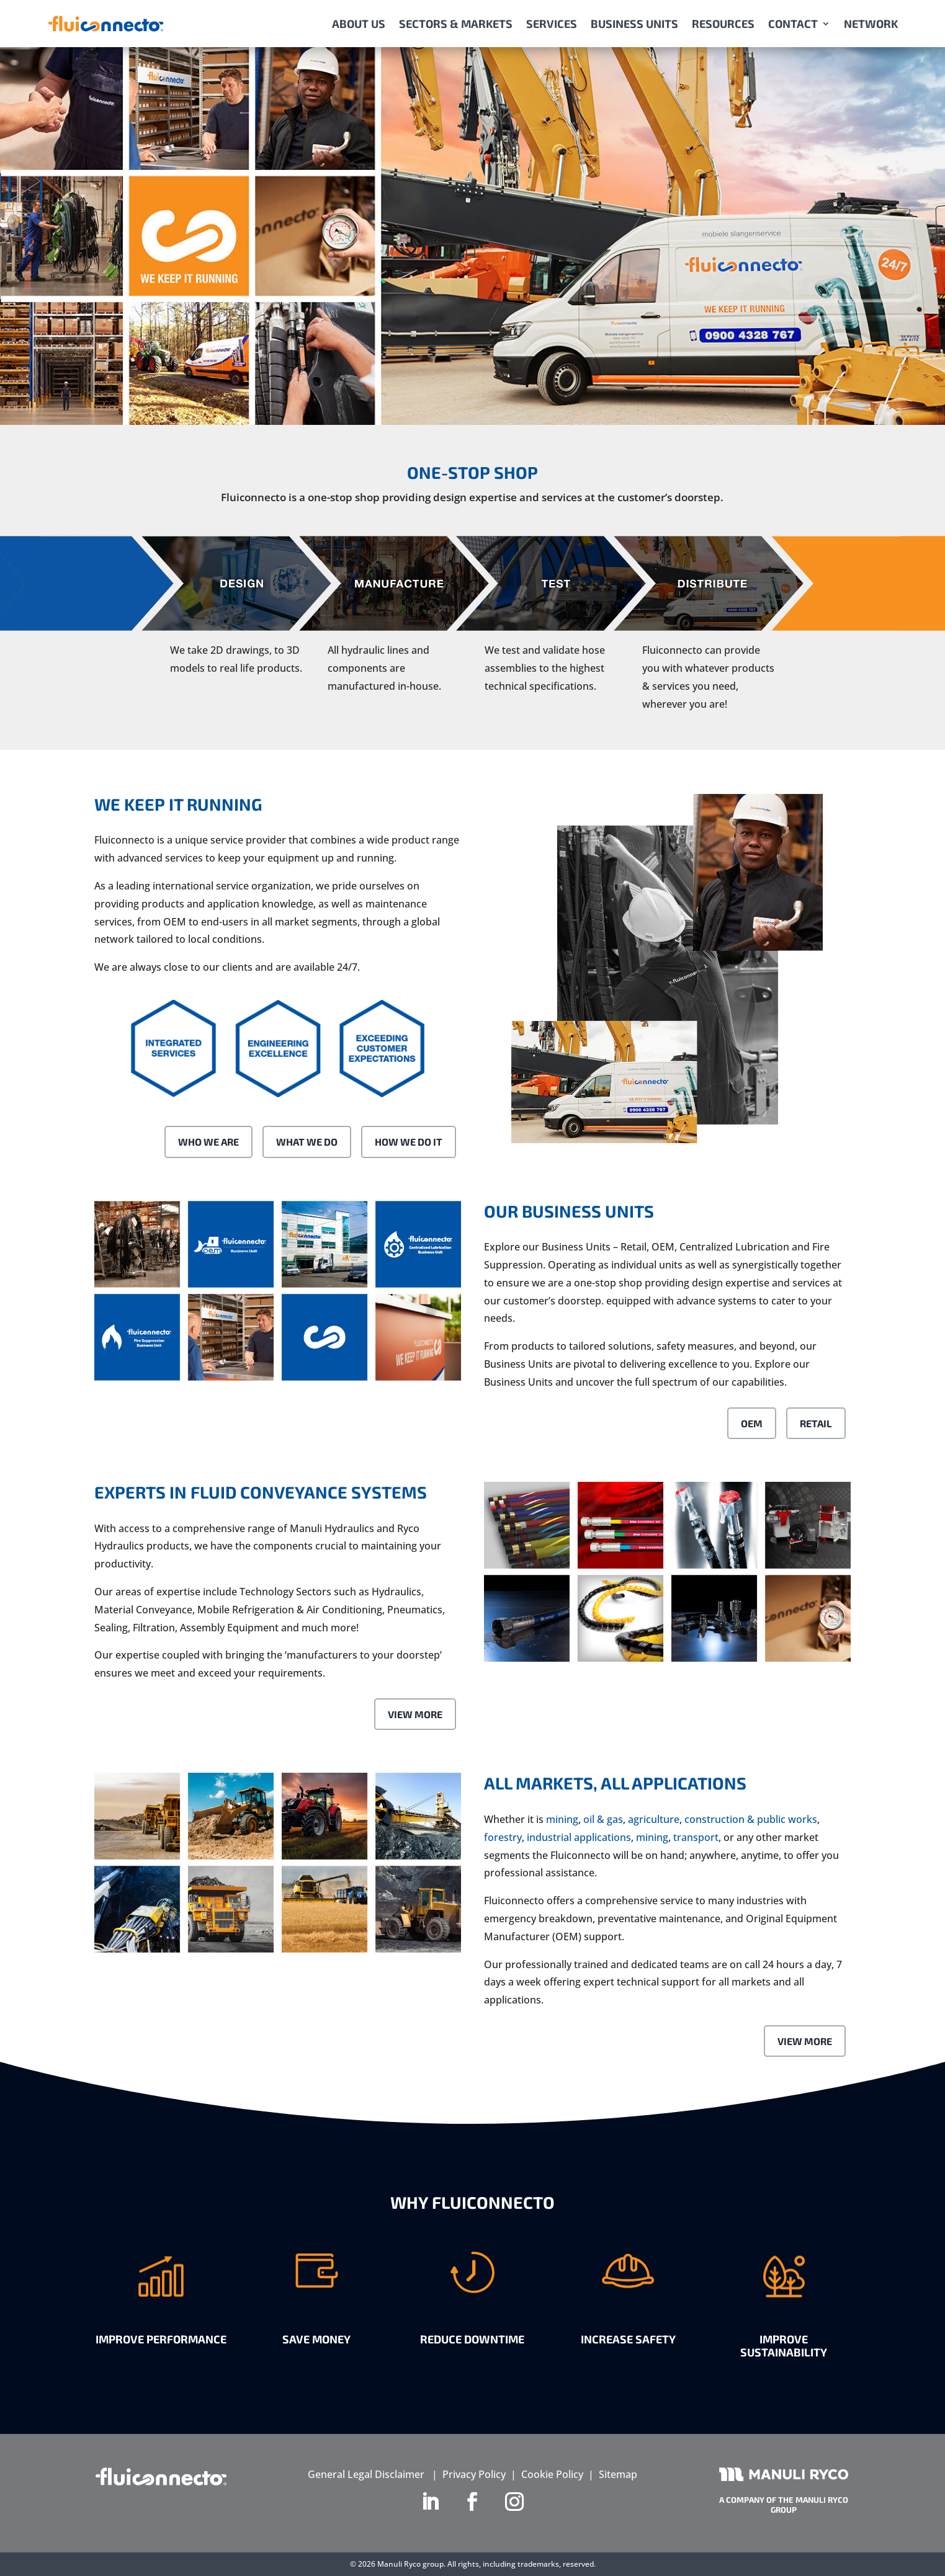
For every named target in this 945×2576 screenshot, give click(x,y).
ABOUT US (358, 23)
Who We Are (208, 1142)
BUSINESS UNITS (634, 23)
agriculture (653, 1819)
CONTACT (793, 23)
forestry (503, 1837)
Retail (816, 1423)
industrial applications (579, 1837)
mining (562, 1819)
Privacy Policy (474, 2474)
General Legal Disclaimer (366, 2474)
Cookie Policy (552, 2474)
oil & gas (603, 1819)
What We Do (307, 1142)
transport (696, 1837)
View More (415, 1714)
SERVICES (551, 23)
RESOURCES (723, 23)
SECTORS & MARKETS (456, 23)
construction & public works (750, 1819)
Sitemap (618, 2474)
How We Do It (408, 1142)
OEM (752, 1423)
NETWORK (871, 23)
